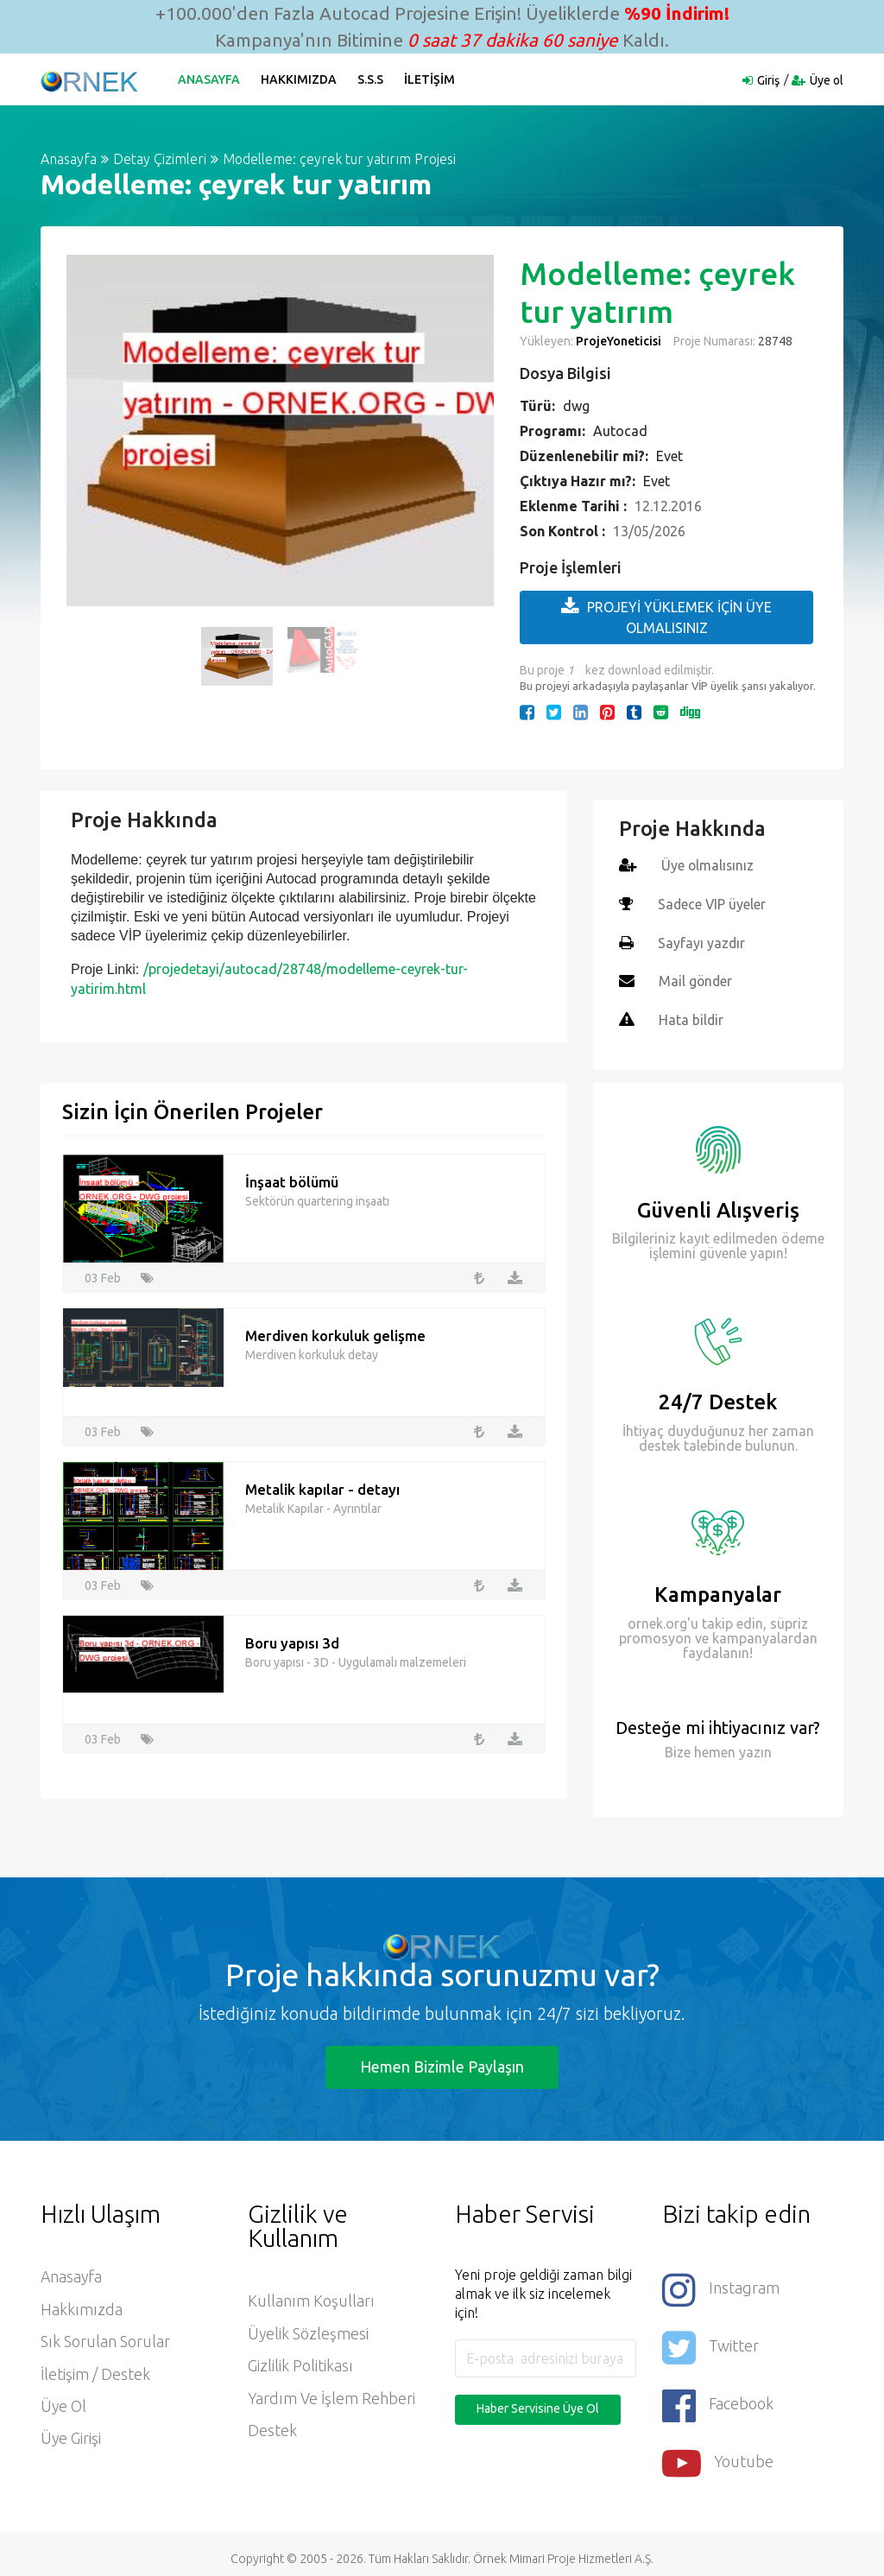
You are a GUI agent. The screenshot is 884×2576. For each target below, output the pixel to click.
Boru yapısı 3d (292, 1640)
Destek (272, 2430)
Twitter (710, 2342)
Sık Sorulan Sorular (105, 2340)
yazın (754, 1748)
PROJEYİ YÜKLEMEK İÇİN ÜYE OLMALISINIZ (666, 616)
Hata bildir (691, 1017)
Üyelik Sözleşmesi (308, 2331)
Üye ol (826, 80)
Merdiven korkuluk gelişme (335, 1333)
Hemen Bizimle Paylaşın (442, 2063)
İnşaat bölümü (291, 1179)
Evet (669, 456)
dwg (576, 406)
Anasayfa (210, 79)
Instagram (721, 2286)
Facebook (718, 2398)
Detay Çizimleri (159, 159)
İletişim (430, 79)
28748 (773, 341)
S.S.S (371, 79)
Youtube (718, 2454)
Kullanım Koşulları (311, 2298)
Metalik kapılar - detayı (323, 1486)
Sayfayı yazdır (702, 941)
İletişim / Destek (95, 2373)
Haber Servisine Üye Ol (538, 2406)
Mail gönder (696, 979)
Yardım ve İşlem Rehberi (332, 2397)
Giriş (768, 80)
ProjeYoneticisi (618, 341)
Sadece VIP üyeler (712, 903)
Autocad (620, 431)
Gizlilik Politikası (300, 2364)
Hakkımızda (300, 79)
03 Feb (103, 1275)
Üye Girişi (71, 2438)
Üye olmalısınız (708, 865)
